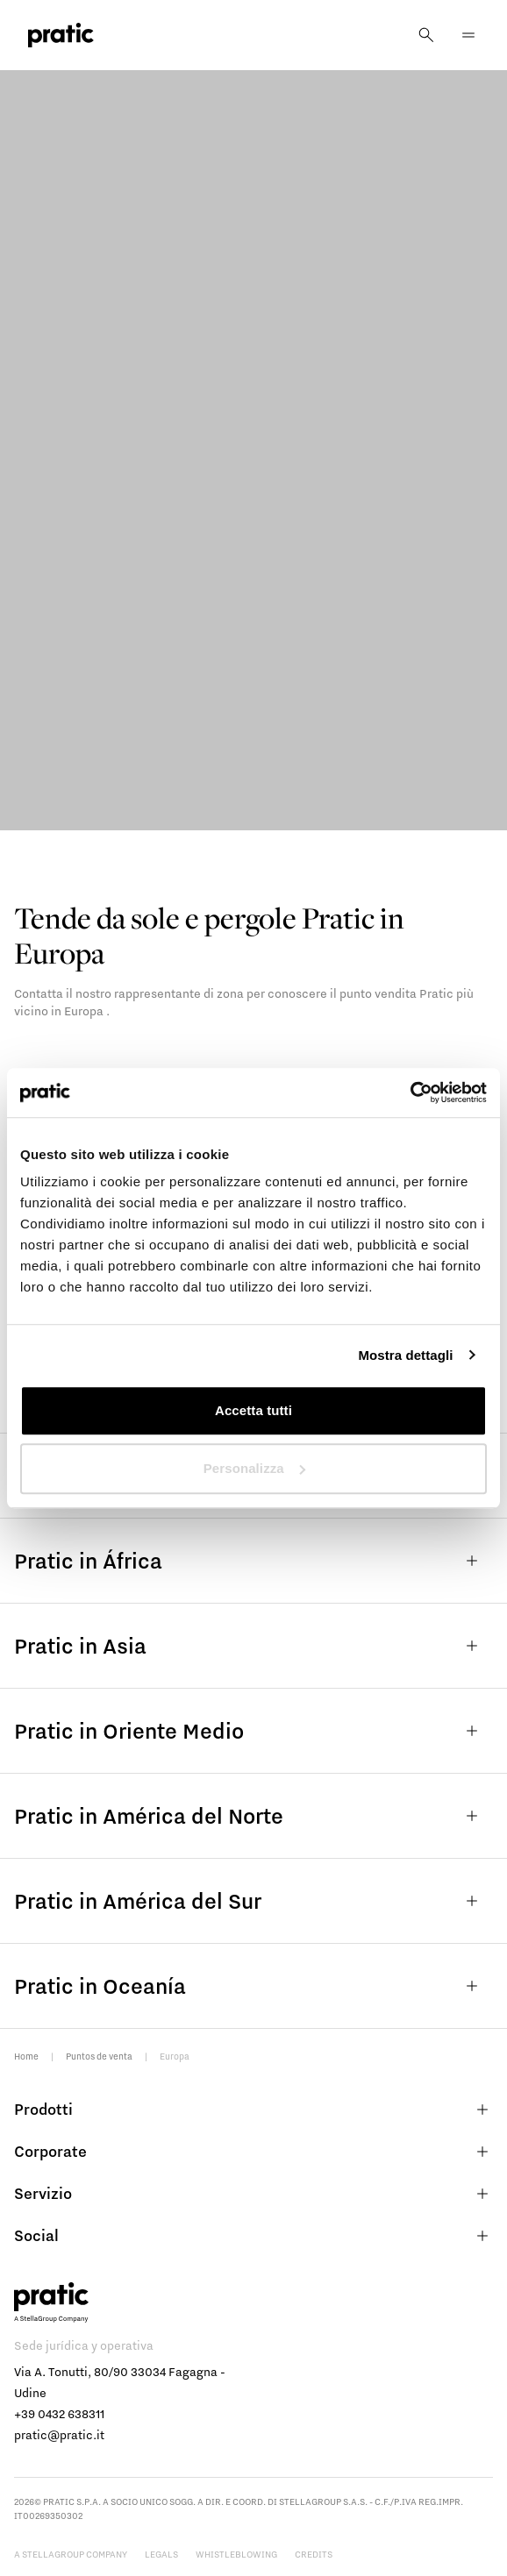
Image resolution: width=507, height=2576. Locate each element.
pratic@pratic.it (59, 2435)
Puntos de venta (99, 2056)
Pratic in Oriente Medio (253, 1731)
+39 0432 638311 (59, 2414)
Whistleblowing (236, 2554)
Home (26, 2056)
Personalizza (254, 1468)
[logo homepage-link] (61, 35)
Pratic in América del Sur (253, 1901)
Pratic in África (253, 1561)
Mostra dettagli (405, 1355)
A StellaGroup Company (70, 2554)
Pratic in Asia (253, 1646)
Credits (313, 2554)
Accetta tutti (253, 1410)
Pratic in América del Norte (253, 1816)
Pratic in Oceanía (253, 1986)
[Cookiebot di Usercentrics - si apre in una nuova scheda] (410, 1092)
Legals (161, 2554)
